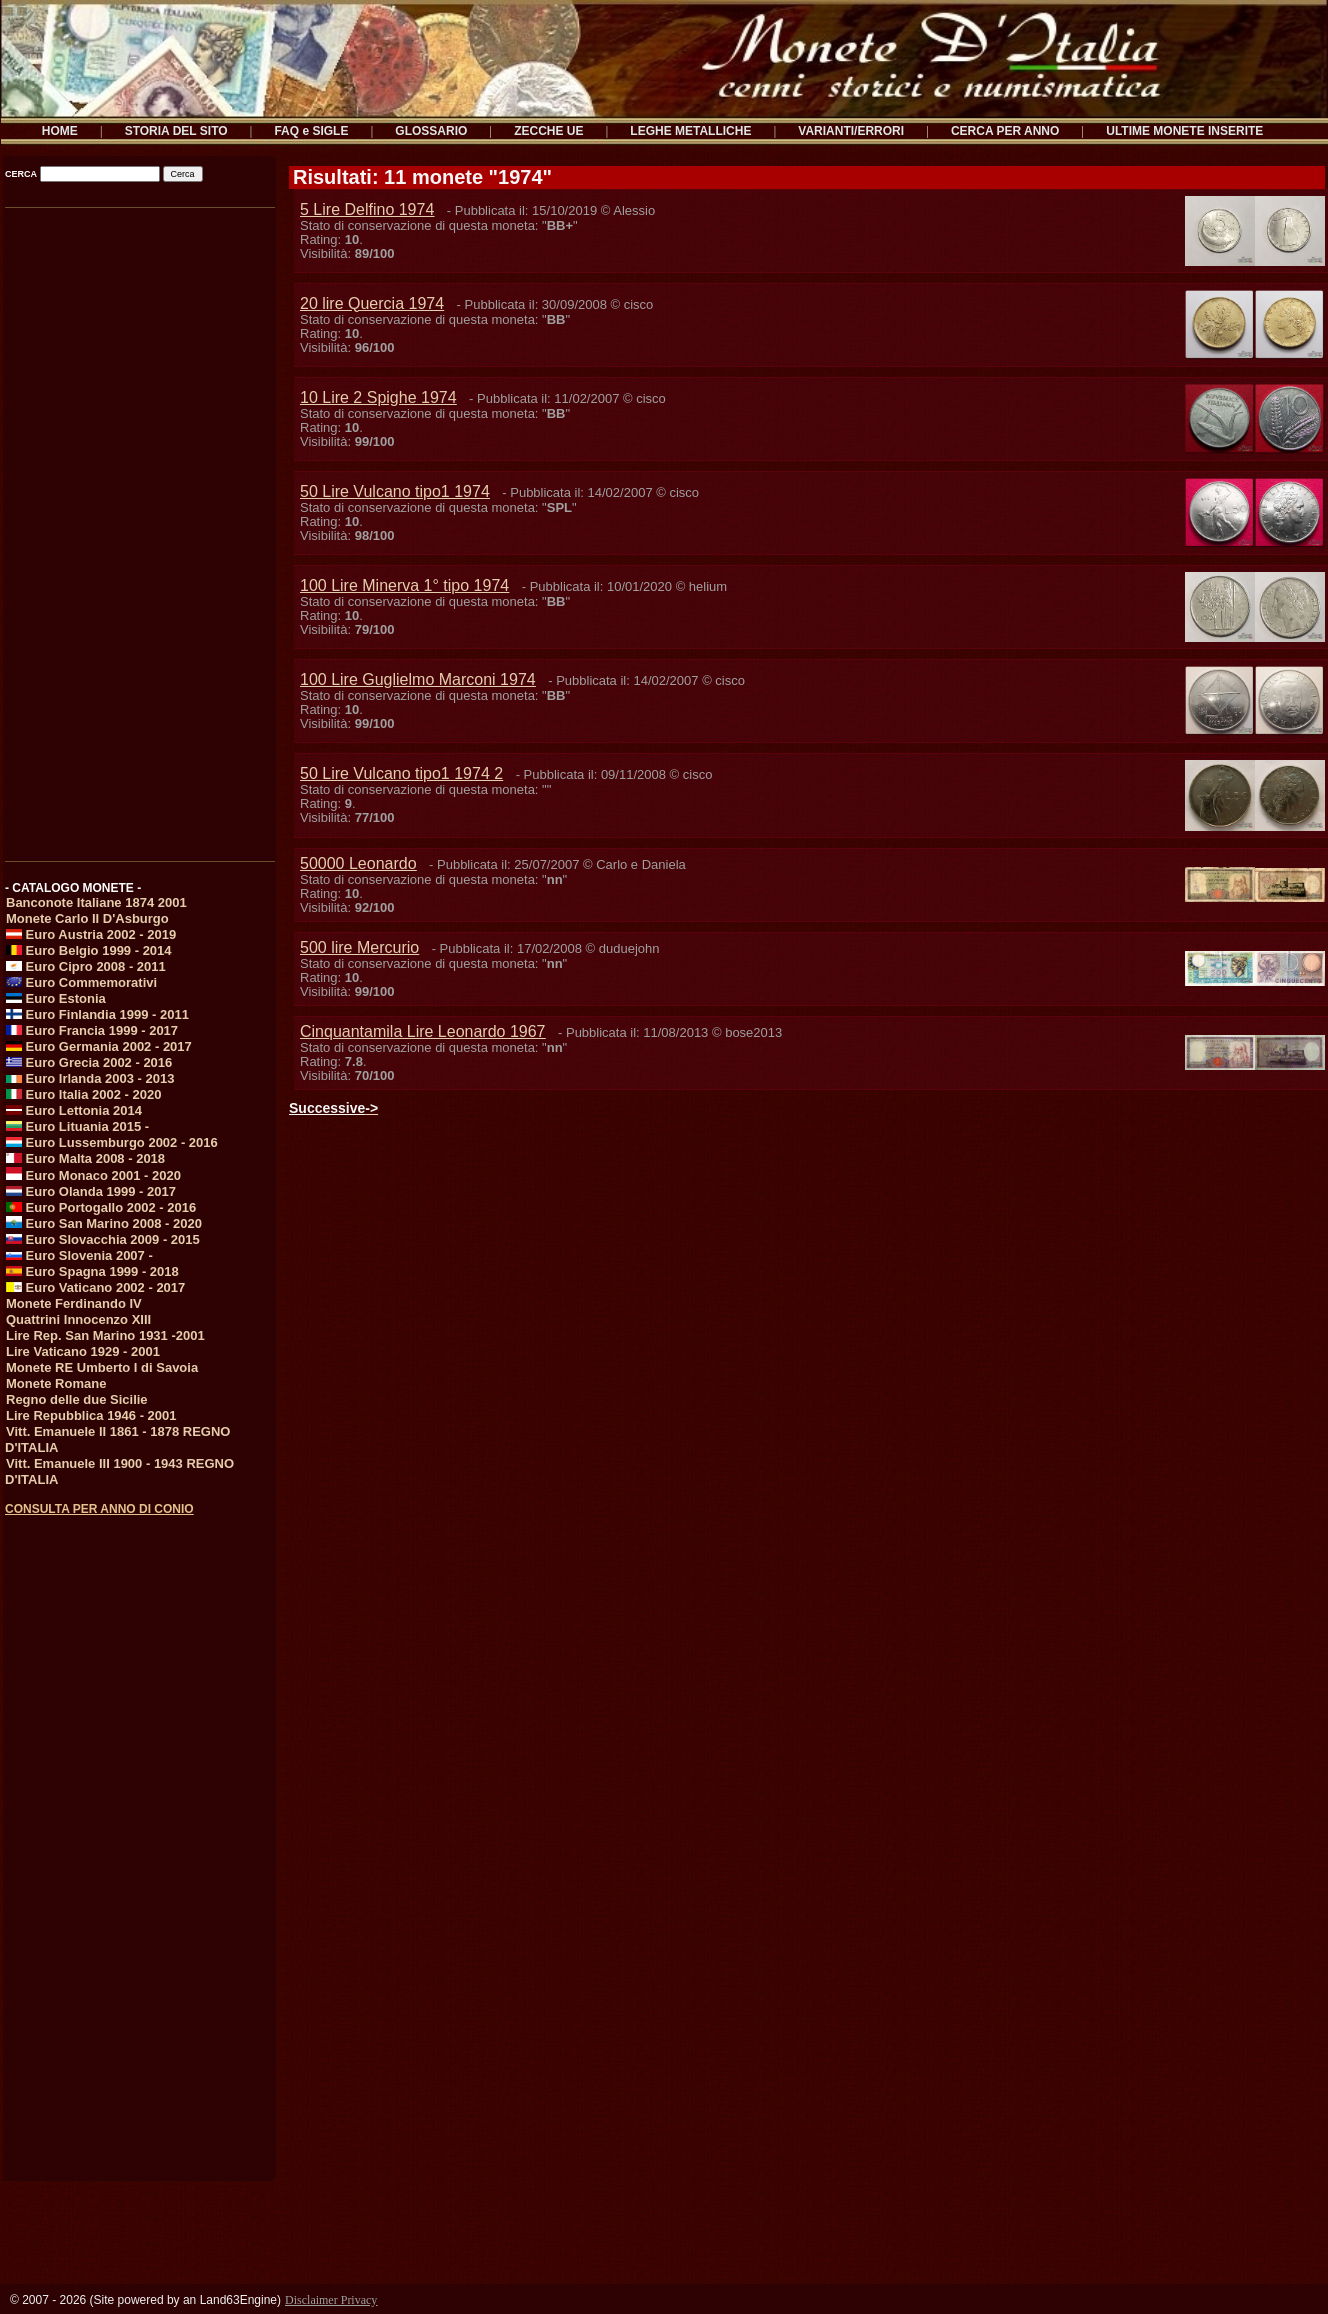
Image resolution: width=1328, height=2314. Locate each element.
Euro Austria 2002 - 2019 (91, 934)
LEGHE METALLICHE (690, 131)
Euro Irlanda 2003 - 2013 (90, 1078)
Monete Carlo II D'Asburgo (87, 918)
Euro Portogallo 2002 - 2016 (101, 1207)
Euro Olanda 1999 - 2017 (91, 1191)
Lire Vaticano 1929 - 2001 (83, 1351)
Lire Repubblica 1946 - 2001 (91, 1415)
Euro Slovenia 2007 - (79, 1255)
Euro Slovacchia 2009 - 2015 (103, 1239)
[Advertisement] (138, 527)
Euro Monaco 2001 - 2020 (93, 1175)
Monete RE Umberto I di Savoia (102, 1367)
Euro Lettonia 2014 (74, 1110)
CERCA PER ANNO (1005, 131)
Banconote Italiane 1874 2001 (96, 902)
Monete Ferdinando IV (74, 1303)
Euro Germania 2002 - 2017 (99, 1046)
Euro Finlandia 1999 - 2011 (97, 1014)
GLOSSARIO (431, 131)
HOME (60, 131)
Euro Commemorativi (81, 982)
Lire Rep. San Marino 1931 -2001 (105, 1335)
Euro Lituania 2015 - (77, 1126)
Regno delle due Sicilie (77, 1399)
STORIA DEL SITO (176, 131)
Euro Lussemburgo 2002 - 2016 (112, 1142)
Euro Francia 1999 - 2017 (92, 1030)
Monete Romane (56, 1383)
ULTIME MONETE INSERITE (1184, 131)
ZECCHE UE (548, 131)
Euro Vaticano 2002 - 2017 (95, 1287)
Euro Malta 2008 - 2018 (85, 1158)
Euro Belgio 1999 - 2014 (89, 950)
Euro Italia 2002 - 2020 (83, 1094)
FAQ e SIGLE (311, 131)
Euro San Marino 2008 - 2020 (104, 1223)
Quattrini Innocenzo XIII (78, 1319)
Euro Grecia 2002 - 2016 (89, 1062)
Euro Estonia (56, 998)
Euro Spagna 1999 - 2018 (92, 1271)
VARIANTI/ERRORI (851, 131)
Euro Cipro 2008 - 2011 (86, 966)
